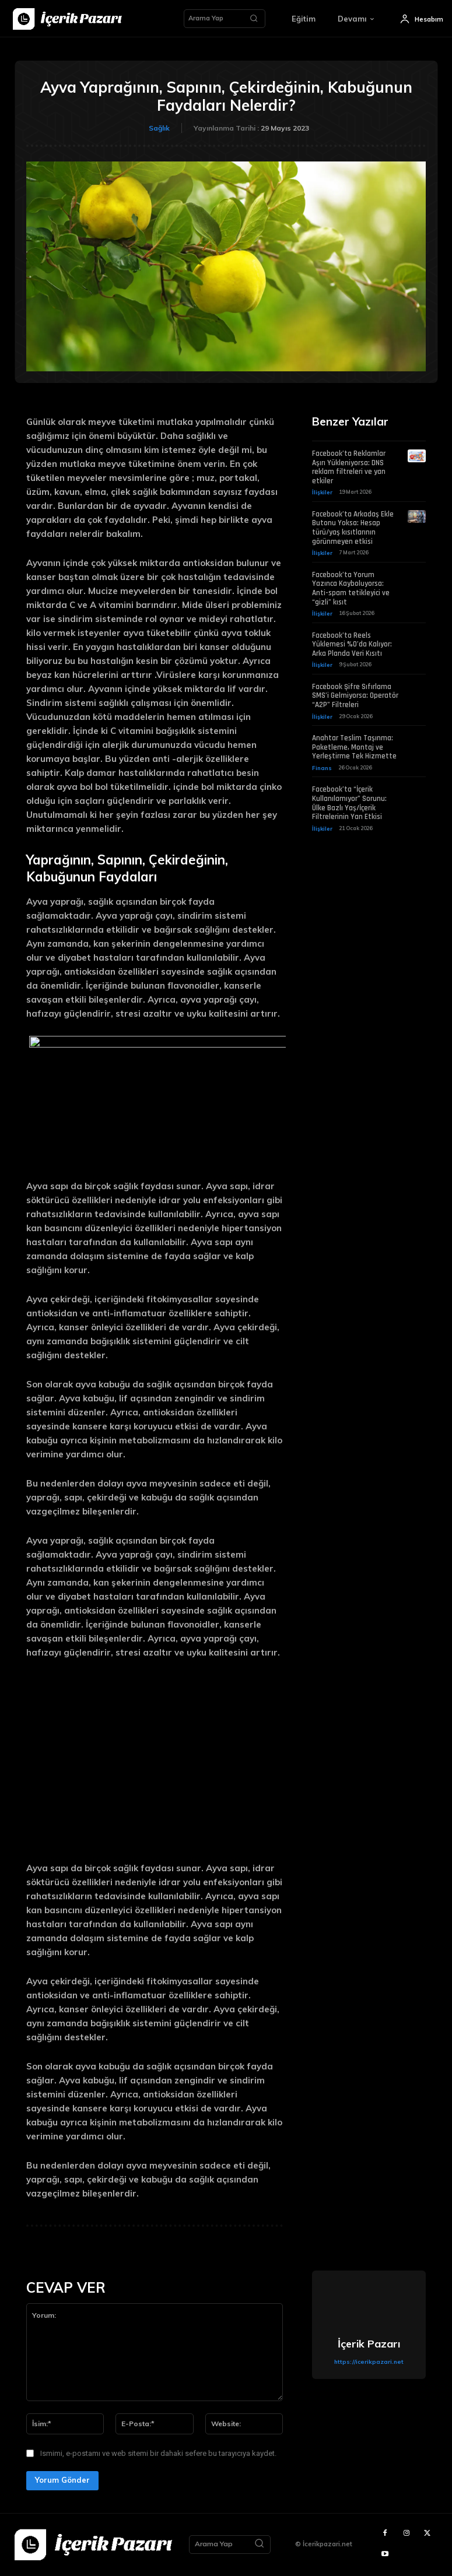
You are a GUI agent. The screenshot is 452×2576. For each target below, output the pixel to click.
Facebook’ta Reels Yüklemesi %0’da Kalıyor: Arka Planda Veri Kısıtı (352, 642)
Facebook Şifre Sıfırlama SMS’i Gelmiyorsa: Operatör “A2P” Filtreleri (355, 693)
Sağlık (159, 128)
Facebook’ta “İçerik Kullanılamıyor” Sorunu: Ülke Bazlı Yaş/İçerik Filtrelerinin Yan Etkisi (349, 800)
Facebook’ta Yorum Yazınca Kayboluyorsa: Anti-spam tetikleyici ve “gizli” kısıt (351, 586)
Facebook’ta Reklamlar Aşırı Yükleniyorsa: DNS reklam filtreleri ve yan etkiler (349, 466)
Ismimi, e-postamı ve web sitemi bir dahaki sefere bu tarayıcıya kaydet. (158, 2452)
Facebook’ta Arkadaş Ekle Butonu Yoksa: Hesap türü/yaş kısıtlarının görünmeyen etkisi (353, 526)
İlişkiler (322, 491)
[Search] (253, 18)
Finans (321, 764)
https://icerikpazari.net (369, 2361)
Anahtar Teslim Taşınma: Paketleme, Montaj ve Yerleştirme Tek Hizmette (354, 744)
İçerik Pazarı (369, 2344)
